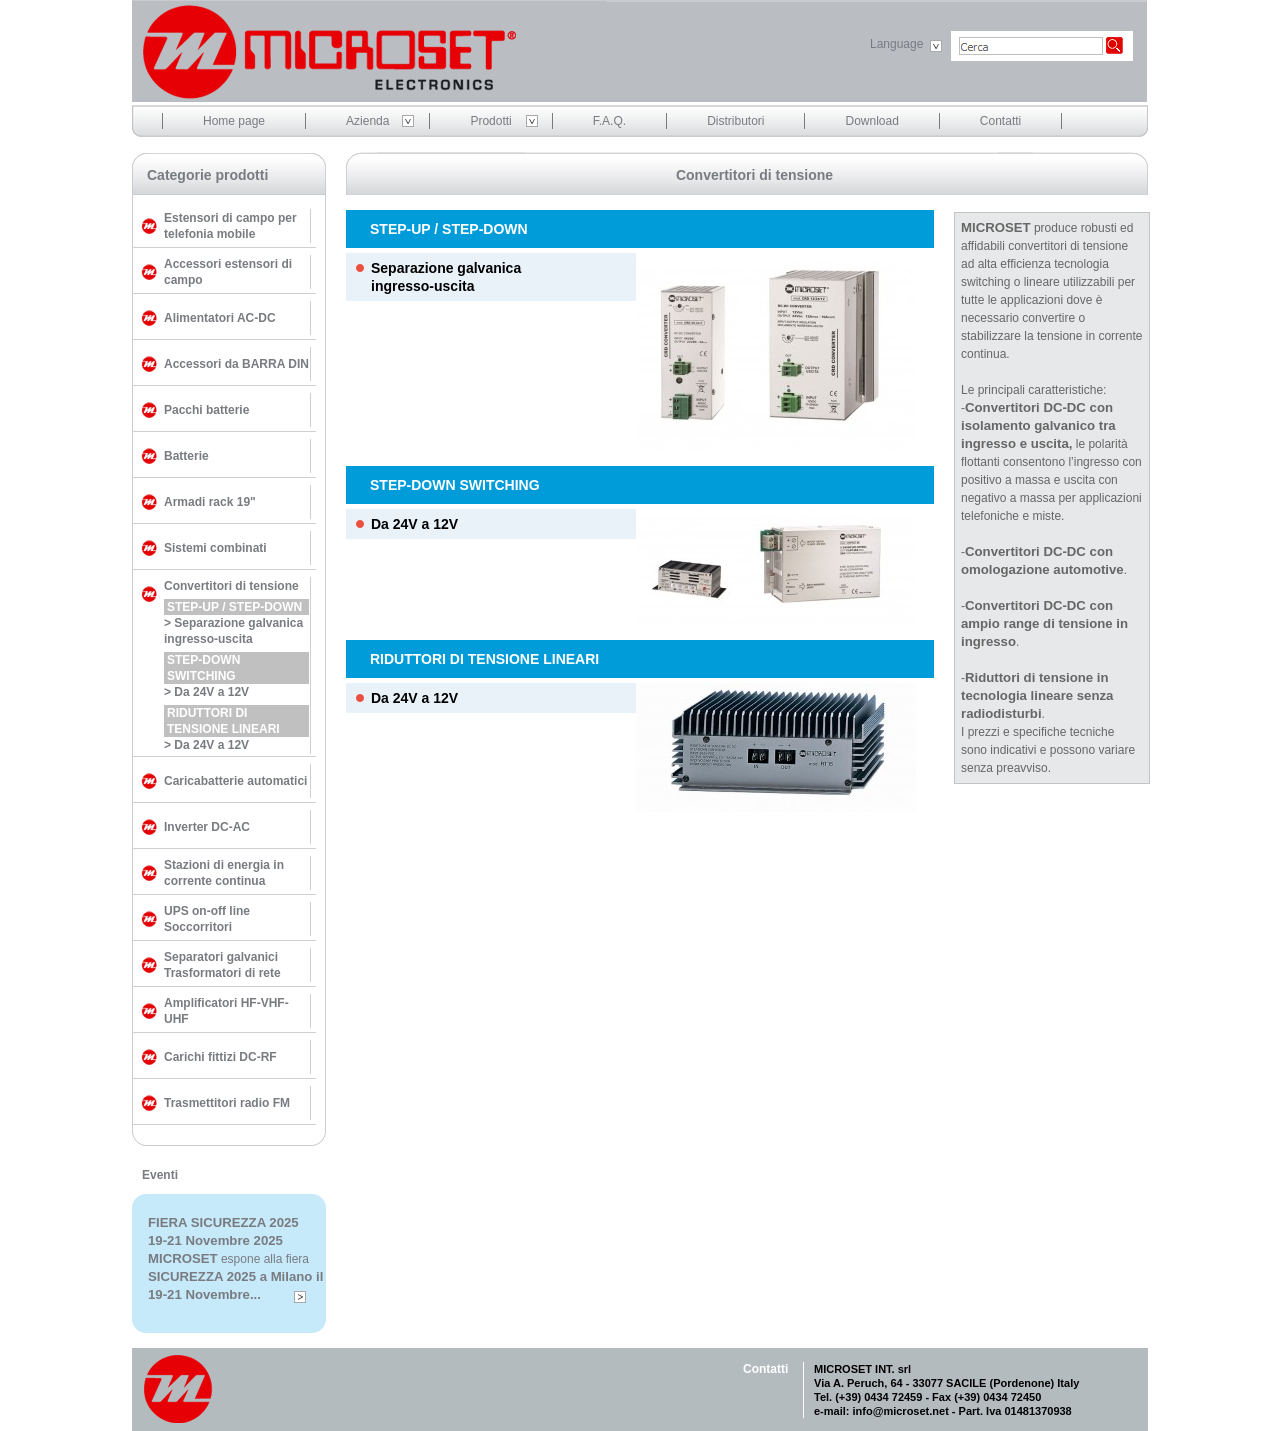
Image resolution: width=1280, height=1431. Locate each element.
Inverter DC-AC (207, 827)
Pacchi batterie (206, 410)
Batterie (186, 456)
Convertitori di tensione (231, 586)
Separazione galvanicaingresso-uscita (446, 277)
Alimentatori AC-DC (220, 318)
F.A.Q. (609, 121)
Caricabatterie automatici (235, 781)
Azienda (367, 121)
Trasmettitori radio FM (227, 1103)
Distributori (735, 121)
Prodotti (490, 121)
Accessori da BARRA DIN (236, 364)
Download (871, 121)
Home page (234, 121)
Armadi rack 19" (210, 502)
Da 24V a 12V (414, 524)
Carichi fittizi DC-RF (220, 1057)
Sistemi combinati (215, 548)
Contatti (1000, 121)
